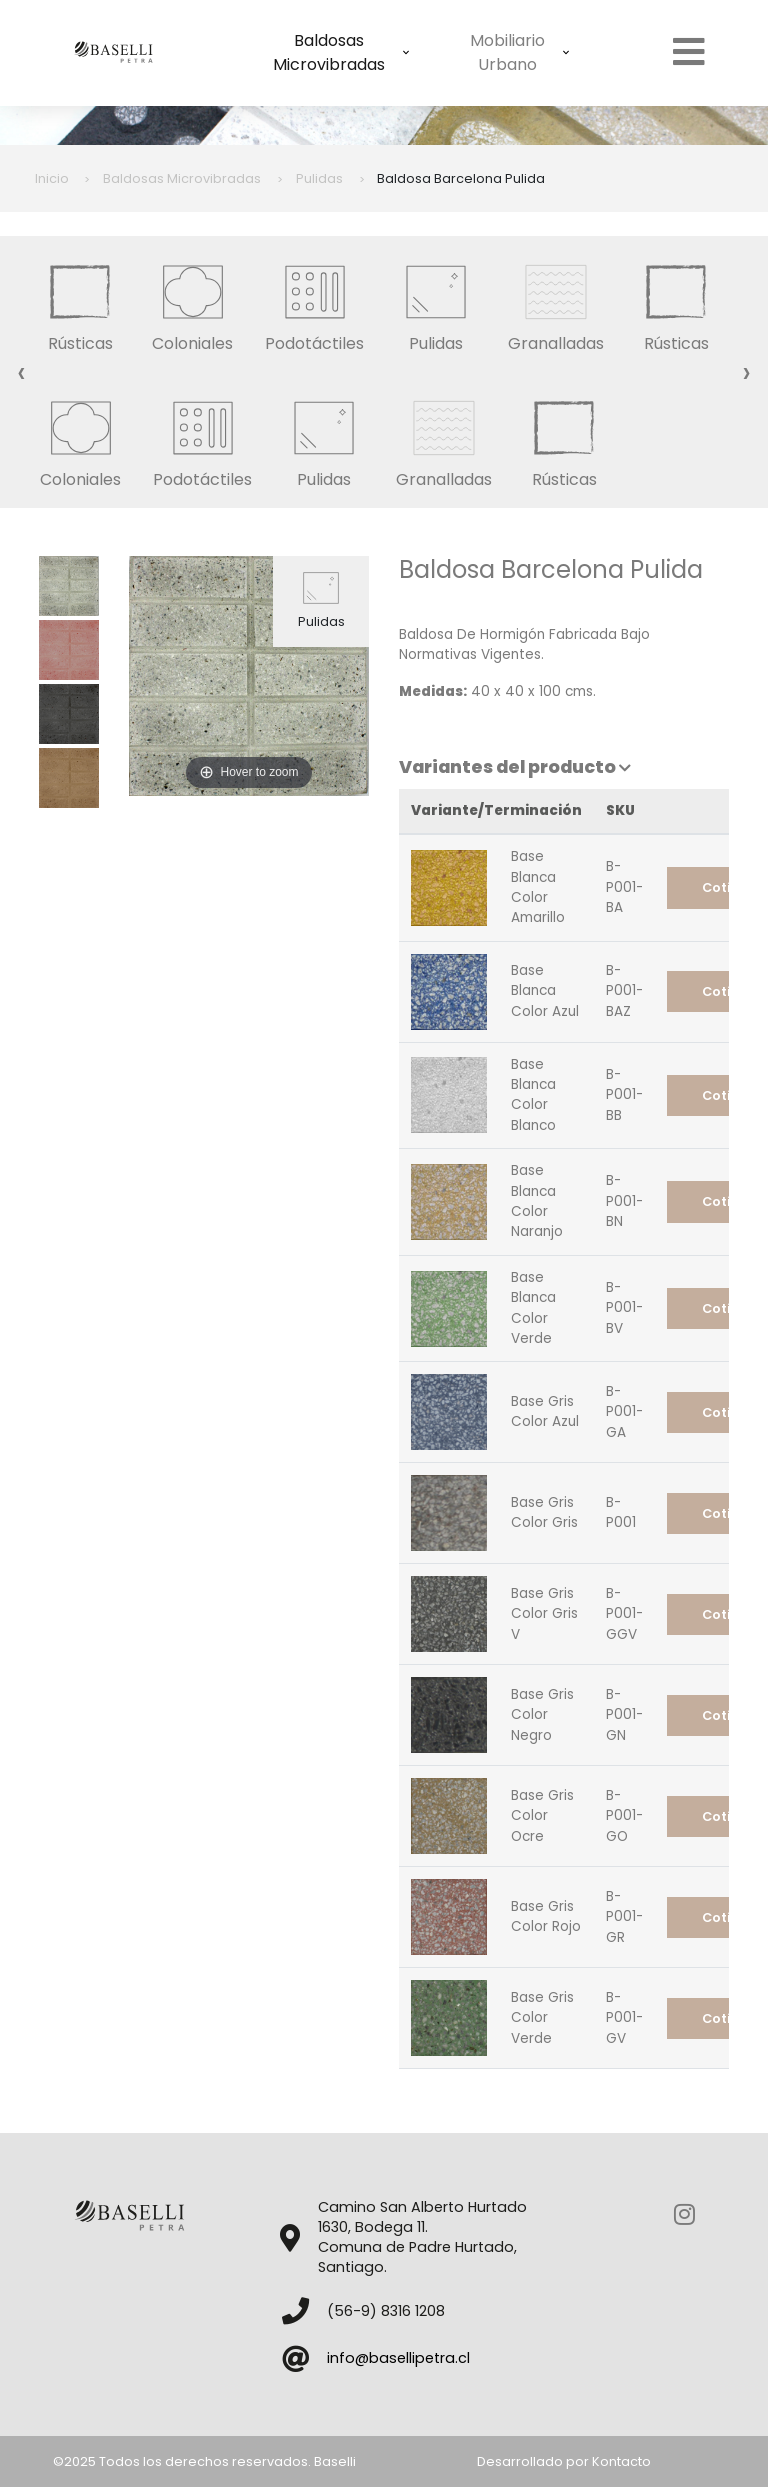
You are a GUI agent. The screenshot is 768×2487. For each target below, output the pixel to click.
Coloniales (192, 303)
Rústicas (80, 303)
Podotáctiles (314, 303)
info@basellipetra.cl (398, 2358)
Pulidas (436, 303)
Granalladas (556, 303)
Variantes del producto (515, 767)
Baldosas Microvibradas (341, 52)
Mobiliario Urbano (519, 52)
